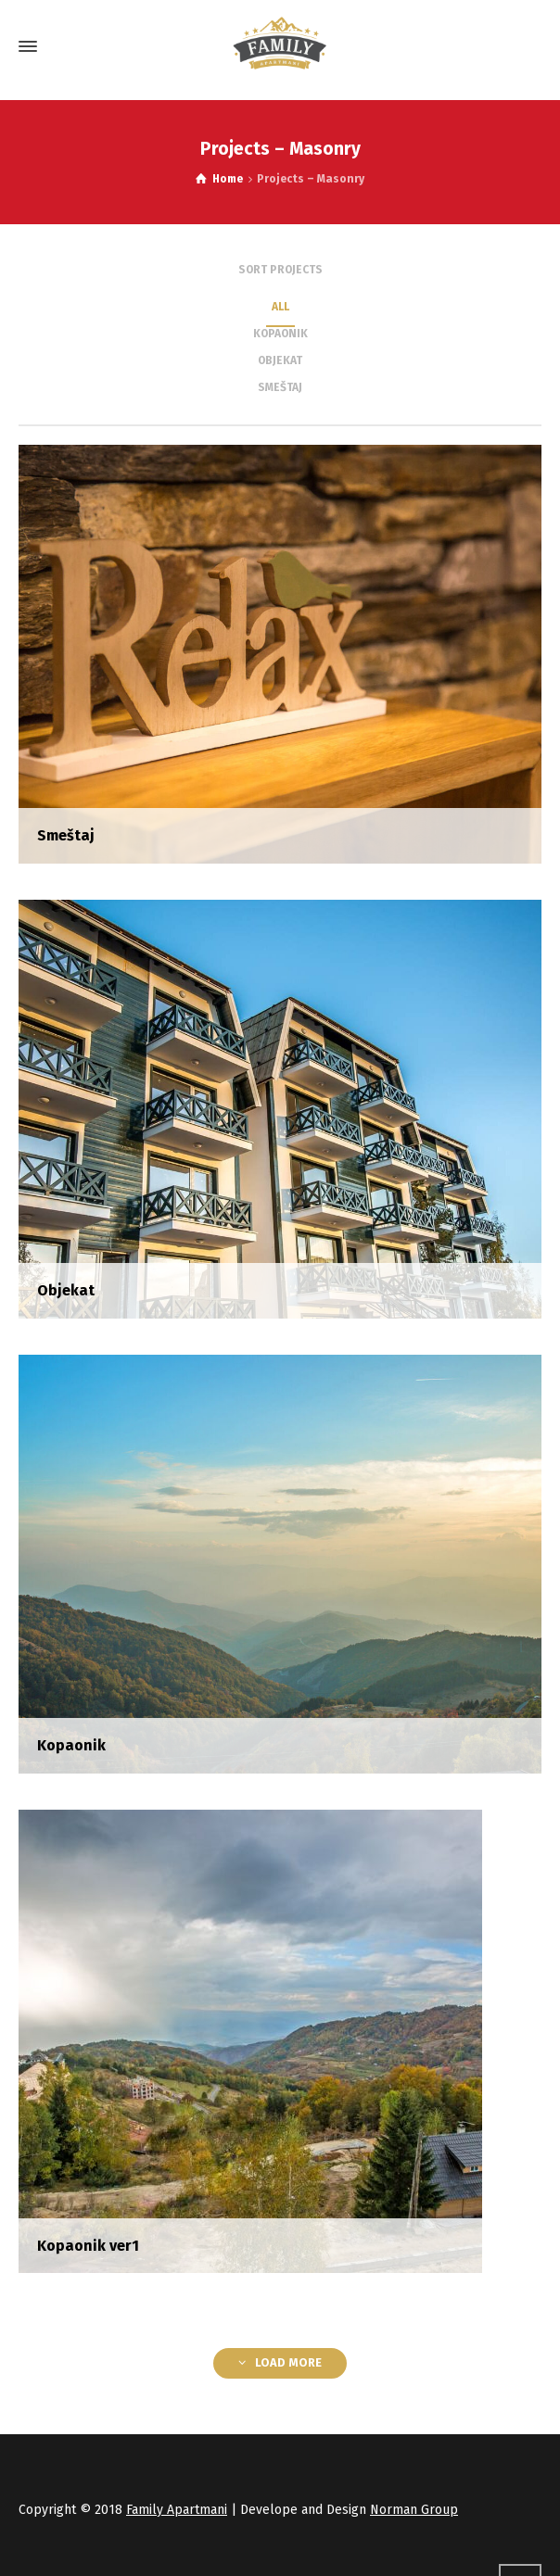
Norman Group (414, 2510)
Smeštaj (280, 387)
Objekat (280, 360)
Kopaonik (280, 333)
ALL (280, 306)
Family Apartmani (176, 2510)
